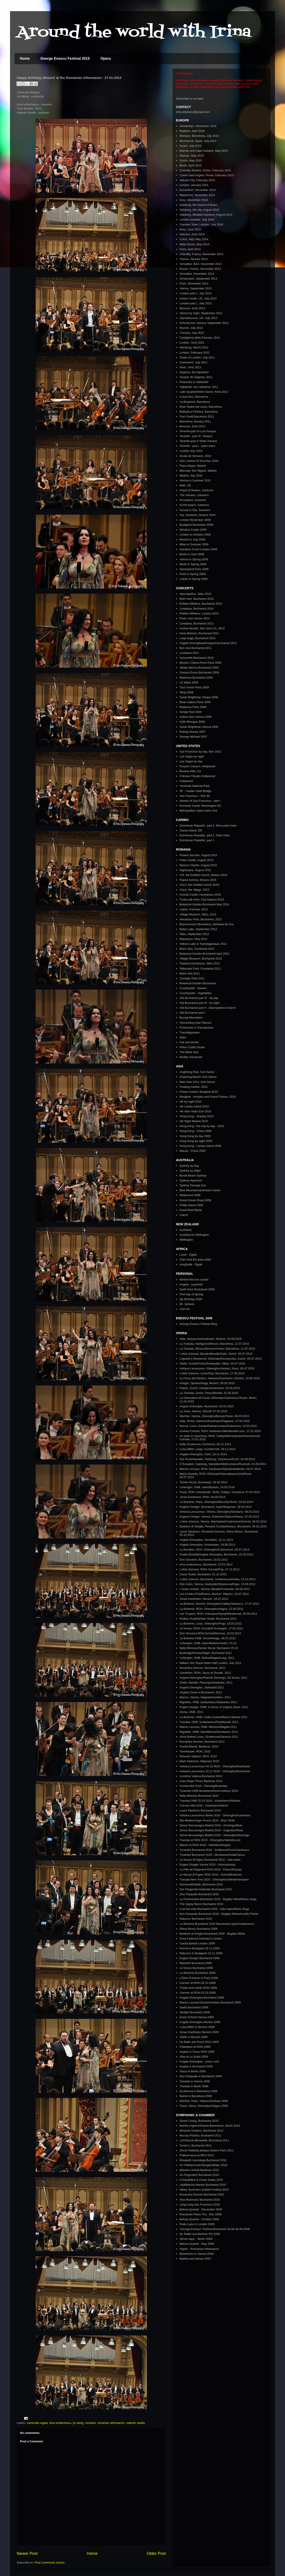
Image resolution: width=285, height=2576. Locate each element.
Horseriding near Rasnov (195, 1022)
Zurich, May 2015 (190, 160)
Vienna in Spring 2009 (193, 559)
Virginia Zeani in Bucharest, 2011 (200, 1692)
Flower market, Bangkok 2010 (198, 1091)
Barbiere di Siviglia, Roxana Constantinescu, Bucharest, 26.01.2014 (223, 1526)
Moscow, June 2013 (192, 308)
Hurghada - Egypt (190, 1264)
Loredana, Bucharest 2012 (196, 623)
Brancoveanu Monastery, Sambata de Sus (206, 924)
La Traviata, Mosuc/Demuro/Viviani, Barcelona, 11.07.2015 (217, 1348)
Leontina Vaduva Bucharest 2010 (200, 1776)
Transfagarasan (189, 1032)
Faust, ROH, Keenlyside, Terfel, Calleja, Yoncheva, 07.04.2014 (219, 1492)
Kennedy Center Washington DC (200, 805)
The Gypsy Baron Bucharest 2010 (201, 1904)
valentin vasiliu (135, 2423)
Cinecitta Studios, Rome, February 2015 (205, 170)
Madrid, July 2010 (190, 475)
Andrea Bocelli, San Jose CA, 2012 (202, 628)
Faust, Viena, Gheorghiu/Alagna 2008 (203, 2105)
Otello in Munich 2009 (193, 2037)
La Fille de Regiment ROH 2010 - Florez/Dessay (210, 1869)
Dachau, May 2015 (191, 155)
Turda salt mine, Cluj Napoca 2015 (201, 899)
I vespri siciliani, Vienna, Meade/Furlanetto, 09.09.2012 (214, 1589)
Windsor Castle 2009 (192, 529)
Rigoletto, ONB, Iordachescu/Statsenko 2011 (208, 1702)
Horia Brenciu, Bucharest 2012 (199, 633)
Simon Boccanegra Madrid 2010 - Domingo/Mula (210, 1825)
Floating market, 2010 (193, 1087)
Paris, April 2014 (190, 249)
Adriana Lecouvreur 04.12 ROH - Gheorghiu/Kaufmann (214, 1766)
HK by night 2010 (190, 1101)
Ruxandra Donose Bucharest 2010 (201, 2194)
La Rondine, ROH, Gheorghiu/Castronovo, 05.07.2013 (214, 1549)
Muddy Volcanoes (190, 1057)
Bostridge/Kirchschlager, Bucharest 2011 (205, 1653)
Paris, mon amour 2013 (194, 618)
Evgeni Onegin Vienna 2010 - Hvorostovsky (207, 1864)
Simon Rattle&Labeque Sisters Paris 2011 (206, 2150)
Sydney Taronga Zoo (192, 1185)
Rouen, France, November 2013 (200, 268)
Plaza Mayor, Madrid (192, 465)
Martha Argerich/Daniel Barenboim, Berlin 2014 (209, 2125)
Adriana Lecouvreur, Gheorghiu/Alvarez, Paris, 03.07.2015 (216, 1368)
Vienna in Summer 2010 (194, 480)
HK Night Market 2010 (193, 1121)
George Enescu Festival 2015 (65, 58)
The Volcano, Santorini (194, 495)
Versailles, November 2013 (196, 273)
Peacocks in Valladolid (193, 382)
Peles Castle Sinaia (192, 1047)
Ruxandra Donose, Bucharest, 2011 (202, 1668)
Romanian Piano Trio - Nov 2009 (200, 2214)
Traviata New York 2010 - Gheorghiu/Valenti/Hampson (214, 1879)
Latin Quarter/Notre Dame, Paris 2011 (203, 391)
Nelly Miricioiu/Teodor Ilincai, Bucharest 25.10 (208, 1648)
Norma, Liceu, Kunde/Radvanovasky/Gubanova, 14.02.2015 (218, 1426)
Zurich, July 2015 (190, 145)
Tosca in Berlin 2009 (192, 2071)
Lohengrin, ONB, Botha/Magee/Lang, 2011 (206, 1657)
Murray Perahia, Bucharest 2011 (200, 2135)
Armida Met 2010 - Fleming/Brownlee (203, 1786)
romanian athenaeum (110, 2423)
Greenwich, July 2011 (193, 362)
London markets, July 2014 (196, 219)
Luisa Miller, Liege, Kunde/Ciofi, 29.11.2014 (207, 1449)
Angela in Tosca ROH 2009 (196, 2051)
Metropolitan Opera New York (198, 810)
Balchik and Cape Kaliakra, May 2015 (203, 150)
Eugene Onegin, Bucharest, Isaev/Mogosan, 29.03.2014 (215, 1506)
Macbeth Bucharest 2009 (195, 1963)
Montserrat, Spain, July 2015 (197, 141)
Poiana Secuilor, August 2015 (198, 855)
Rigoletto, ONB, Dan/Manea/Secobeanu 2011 (208, 1731)
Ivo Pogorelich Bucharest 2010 (199, 2175)
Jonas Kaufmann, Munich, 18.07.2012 (203, 1598)
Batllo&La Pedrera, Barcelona (198, 411)
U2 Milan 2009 (188, 682)
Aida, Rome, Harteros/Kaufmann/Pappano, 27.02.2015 (214, 1421)
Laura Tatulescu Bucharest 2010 (200, 1810)
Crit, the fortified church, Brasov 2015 (203, 875)
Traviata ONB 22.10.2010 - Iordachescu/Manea (209, 1800)
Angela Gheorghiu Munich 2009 (199, 2022)
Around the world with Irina (134, 32)
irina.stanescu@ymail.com (193, 112)
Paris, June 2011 (190, 367)
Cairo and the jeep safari (195, 1259)
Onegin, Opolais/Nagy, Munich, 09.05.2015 (207, 1383)
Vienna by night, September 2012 (200, 313)
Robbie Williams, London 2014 (199, 613)
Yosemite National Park (194, 786)
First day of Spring (191, 1294)
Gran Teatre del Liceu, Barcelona (200, 406)
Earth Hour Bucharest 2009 (197, 1289)
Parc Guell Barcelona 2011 (196, 416)
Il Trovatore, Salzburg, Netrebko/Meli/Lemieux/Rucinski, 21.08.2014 (222, 1464)
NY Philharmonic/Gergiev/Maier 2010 (203, 2165)
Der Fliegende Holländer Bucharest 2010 (205, 1889)
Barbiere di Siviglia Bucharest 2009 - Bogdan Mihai (212, 1933)
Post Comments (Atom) (50, 2562)
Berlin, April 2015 (190, 165)
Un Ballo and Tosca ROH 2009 (199, 2042)
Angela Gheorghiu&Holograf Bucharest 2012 (208, 643)
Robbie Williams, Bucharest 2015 (200, 603)
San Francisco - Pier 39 (194, 796)
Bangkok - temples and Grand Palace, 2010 (207, 1096)
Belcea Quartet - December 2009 (200, 2209)
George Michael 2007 (193, 736)
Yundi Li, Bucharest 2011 (195, 2145)
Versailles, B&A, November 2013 (200, 264)
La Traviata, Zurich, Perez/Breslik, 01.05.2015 (208, 1393)
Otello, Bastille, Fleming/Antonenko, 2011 (205, 1682)
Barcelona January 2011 (195, 421)
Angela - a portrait (190, 1284)
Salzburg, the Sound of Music (198, 205)
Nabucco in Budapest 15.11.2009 (200, 1953)
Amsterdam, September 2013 (198, 278)
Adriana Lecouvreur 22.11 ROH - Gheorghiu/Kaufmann (214, 1771)
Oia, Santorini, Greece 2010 (197, 515)
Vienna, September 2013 (195, 288)
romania (90, 2423)
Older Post (156, 2553)
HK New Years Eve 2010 (195, 1111)
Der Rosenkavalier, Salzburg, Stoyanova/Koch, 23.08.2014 (217, 1459)
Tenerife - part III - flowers (195, 436)
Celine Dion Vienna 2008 (195, 716)
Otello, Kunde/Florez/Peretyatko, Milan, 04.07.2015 (212, 1363)
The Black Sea (188, 1052)
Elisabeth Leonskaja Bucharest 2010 (202, 2160)
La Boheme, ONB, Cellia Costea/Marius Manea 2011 (213, 1717)
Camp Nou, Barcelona (193, 396)
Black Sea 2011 (189, 973)
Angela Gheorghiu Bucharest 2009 (201, 1997)
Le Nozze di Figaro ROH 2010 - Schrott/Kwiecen (210, 1874)
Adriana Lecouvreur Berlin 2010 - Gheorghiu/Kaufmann (214, 1815)
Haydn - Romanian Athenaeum (199, 2249)
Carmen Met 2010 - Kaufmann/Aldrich (203, 1805)
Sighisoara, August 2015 (195, 870)
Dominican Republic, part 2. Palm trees (204, 835)
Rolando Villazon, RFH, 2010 (198, 1756)
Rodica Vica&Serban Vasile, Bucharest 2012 (207, 1618)
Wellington (186, 1239)
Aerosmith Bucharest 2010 (196, 657)
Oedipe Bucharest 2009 (194, 2012)
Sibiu (182, 1037)
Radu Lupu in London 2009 (196, 2224)
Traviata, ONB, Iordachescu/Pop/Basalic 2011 (208, 1722)
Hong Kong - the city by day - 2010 (201, 1126)
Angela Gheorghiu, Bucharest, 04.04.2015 (206, 1406)
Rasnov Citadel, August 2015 (198, 865)
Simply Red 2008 (190, 712)
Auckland (185, 1230)
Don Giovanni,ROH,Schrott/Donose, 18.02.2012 (210, 1633)
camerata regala (37, 2423)
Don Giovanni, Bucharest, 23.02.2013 (203, 1559)
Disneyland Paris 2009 (193, 569)
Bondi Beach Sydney (192, 1175)
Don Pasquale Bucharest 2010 (199, 1894)
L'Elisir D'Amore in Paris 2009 (198, 1978)
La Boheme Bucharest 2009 (197, 1972)
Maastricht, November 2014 (197, 195)
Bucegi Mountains (190, 1017)
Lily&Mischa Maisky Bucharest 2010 (202, 2184)
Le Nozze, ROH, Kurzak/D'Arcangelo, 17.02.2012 (211, 1628)
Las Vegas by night (191, 756)
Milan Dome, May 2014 (194, 244)
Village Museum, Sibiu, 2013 (197, 914)
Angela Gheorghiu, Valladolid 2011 (201, 1687)
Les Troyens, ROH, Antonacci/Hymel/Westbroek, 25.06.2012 (218, 1613)
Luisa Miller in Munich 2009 (197, 2027)
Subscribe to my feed (189, 98)
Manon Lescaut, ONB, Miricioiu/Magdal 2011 (208, 1727)
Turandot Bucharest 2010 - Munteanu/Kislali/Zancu (212, 1854)
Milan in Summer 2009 (193, 544)
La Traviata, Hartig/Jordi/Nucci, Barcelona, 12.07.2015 (214, 1343)
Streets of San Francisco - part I (199, 800)
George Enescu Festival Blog (198, 1324)
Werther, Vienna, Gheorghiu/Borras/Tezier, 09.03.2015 (214, 1416)
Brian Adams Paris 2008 (194, 702)
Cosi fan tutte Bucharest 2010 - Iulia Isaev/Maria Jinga (214, 1909)
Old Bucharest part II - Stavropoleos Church (207, 1007)
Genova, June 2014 (192, 234)
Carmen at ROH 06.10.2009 (197, 1983)
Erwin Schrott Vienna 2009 (196, 2017)
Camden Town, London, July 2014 (201, 224)
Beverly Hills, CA (190, 771)
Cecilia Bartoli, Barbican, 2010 (198, 1746)
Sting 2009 (186, 692)
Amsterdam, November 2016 (197, 126)
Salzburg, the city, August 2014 (199, 209)
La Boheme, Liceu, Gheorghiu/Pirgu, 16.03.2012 (210, 1623)
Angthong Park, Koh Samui (196, 1072)
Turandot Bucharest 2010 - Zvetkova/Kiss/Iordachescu (214, 1850)
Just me (184, 1309)
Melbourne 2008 (189, 1195)
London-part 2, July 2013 (195, 293)
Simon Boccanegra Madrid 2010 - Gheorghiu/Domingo (214, 1835)
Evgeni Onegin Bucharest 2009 (199, 1958)
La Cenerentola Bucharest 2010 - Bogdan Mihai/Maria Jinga (217, 1899)
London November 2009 (195, 520)
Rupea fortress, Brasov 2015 (197, 880)
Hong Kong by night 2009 (195, 1141)
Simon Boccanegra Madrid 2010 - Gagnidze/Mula (211, 1830)
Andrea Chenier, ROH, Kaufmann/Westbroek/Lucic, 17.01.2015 (220, 1431)
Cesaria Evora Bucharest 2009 (199, 672)
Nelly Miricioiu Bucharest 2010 (198, 1795)
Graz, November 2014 (193, 200)
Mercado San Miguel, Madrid (197, 470)
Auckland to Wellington (194, 1234)
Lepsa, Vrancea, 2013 (193, 909)
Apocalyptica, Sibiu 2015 (195, 593)
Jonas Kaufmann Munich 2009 (199, 2032)
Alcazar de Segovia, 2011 (195, 377)
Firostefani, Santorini (192, 500)
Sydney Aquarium (190, 1180)
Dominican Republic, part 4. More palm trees (208, 825)
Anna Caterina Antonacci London (200, 1938)
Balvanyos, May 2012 (193, 939)
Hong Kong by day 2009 (195, 1136)
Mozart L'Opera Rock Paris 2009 (200, 662)
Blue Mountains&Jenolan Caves (199, 1190)
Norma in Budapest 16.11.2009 (199, 1948)
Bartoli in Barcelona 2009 (195, 2096)
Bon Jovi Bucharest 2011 (195, 648)
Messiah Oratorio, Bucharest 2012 (201, 2130)
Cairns (183, 1215)
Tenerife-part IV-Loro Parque (197, 431)
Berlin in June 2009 (191, 554)
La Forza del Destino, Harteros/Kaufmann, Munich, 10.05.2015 (219, 1378)
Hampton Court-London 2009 (198, 549)
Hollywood (186, 781)
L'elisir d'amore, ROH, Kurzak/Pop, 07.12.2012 (209, 1569)
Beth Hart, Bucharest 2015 (196, 598)
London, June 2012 (191, 342)
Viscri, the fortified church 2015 (199, 884)
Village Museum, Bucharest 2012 (200, 958)
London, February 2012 (194, 352)
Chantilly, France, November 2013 (201, 254)
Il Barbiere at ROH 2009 (194, 2046)
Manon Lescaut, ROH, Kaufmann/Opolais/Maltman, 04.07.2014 (220, 1469)
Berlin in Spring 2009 (192, 564)
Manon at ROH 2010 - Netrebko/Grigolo (204, 1845)
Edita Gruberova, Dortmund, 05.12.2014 (205, 1444)
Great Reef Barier (190, 1210)
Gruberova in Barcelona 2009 (198, 2091)
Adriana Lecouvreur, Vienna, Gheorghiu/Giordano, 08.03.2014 (219, 1511)
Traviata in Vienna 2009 (194, 2081)
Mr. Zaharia (186, 1304)
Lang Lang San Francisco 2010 (199, 2204)
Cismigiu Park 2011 (192, 978)
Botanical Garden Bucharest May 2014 (204, 904)
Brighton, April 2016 (192, 131)
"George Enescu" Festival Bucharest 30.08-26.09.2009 (214, 2229)
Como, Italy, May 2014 (193, 239)
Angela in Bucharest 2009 (196, 2066)
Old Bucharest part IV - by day (198, 998)
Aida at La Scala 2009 (193, 2056)
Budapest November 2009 (196, 524)
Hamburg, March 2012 (193, 347)
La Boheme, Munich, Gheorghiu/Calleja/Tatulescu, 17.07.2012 (219, 1603)
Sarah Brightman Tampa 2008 (198, 697)
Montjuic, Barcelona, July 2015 (199, 135)
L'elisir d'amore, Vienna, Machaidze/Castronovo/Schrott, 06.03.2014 (223, 1521)
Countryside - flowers (193, 988)
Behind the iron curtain (193, 1279)
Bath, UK (185, 485)
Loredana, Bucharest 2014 (196, 608)
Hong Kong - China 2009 (195, 1131)
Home (25, 58)
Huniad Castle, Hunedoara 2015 (200, 894)
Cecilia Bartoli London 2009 (197, 1943)
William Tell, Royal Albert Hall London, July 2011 (210, 1663)
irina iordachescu (60, 2423)
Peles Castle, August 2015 (196, 860)
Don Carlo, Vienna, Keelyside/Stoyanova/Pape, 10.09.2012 (217, 1584)
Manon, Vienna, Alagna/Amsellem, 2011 (205, 1697)
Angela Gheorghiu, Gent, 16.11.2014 (203, 1454)
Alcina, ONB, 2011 (191, 1712)
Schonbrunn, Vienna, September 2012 (204, 323)
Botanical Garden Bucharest (197, 983)
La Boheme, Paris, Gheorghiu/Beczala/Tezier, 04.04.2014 (216, 1502)
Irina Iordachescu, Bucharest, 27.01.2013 (205, 1564)
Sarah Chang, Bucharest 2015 (198, 2120)
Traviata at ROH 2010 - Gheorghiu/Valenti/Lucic (210, 1840)
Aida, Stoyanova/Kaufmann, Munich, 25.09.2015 (210, 1338)
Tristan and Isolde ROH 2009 (198, 1987)
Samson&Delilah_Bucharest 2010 (201, 1884)
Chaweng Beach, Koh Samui (197, 1076)
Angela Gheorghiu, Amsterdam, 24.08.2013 (207, 1544)
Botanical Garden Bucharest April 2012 (204, 953)
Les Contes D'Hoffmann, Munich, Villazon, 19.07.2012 (214, 1594)
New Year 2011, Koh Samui (197, 1082)
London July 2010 (190, 450)
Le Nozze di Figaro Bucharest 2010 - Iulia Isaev (209, 1859)
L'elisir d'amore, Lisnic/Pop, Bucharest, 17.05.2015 (211, 1373)
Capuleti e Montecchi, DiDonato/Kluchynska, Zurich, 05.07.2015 (220, 1358)
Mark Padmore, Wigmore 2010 (199, 1761)
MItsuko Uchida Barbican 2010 (199, 2170)
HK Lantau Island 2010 (194, 1106)
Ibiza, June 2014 (190, 229)
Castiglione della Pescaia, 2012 (199, 337)
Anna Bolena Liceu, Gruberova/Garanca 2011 (208, 1736)
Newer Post (27, 2553)
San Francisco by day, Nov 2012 (200, 751)
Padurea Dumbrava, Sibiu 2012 (199, 963)
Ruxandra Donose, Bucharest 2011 (202, 1741)
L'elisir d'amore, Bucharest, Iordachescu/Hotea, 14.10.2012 (217, 1579)
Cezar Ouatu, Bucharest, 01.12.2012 (203, 1574)
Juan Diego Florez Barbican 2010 (200, 1781)
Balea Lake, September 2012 (198, 929)
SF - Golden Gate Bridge (195, 791)
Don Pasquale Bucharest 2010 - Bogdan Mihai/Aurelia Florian (219, 1913)
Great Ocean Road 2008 (195, 1200)
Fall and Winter (189, 1042)
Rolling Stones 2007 (192, 731)
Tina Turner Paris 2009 (194, 687)
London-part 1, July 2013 (195, 303)
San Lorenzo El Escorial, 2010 (198, 460)
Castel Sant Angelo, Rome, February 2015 (206, 175)
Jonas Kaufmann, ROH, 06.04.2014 (202, 1497)
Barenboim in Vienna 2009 (196, 2253)
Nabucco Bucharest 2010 (195, 1918)
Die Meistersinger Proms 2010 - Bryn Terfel (207, 1820)
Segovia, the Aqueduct (193, 372)
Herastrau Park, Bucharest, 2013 (200, 919)
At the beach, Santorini (194, 505)
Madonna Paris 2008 (192, 707)
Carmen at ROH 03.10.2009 (197, 1992)
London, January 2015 (193, 185)
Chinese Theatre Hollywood (197, 776)
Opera (105, 58)
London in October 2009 (195, 534)
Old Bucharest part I (192, 1012)
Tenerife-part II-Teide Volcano (198, 441)
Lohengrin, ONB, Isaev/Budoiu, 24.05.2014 (207, 1487)
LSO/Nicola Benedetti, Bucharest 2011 (204, 2140)
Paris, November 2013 (193, 283)
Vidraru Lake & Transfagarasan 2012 (203, 943)
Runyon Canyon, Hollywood (197, 766)
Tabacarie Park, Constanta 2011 (200, 968)
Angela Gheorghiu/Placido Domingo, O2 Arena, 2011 (213, 1677)
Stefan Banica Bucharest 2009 (199, 667)
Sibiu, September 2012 (194, 934)
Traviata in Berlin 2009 (193, 2086)
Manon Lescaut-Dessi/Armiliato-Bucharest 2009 (210, 2002)
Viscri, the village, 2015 (194, 889)
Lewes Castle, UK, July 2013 (197, 298)
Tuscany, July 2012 (191, 332)
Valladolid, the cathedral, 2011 (198, 387)
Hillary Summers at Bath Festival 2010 (204, 2189)
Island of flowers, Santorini (196, 490)
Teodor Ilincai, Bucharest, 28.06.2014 (203, 1482)
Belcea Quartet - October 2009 (199, 2219)
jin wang (78, 2423)
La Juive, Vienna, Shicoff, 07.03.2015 (203, 1411)
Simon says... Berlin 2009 (195, 2238)
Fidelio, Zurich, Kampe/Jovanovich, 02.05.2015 (209, 1388)
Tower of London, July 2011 (197, 357)
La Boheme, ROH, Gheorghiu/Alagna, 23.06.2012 (211, 1608)
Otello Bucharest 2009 (193, 2007)
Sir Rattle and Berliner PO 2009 (199, 2234)
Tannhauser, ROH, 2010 (194, 1751)
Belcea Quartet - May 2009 (196, 2243)
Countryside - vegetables (195, 993)
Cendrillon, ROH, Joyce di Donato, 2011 (205, 1672)
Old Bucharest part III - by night (199, 1003)
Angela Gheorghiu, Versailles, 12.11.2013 (206, 1539)
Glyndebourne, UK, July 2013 (198, 318)
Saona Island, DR (190, 830)
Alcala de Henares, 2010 (195, 456)
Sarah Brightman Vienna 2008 (198, 726)
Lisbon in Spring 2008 (193, 579)
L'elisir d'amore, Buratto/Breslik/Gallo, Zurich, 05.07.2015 (215, 1353)
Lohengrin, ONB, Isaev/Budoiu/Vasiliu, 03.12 (207, 1643)
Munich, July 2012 (191, 327)
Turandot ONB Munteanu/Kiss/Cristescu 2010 (208, 1790)
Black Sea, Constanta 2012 (197, 948)
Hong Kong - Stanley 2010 (196, 1116)
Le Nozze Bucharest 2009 (196, 1968)
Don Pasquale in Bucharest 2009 (200, 2076)
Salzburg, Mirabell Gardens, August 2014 (205, 214)
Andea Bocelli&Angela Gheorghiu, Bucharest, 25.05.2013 (216, 1554)
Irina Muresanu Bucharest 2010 (199, 2199)
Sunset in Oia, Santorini (194, 510)
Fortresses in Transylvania (196, 1027)
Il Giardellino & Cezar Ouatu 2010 (201, 2179)
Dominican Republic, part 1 (196, 840)
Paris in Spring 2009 (192, 574)
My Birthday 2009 (190, 1299)
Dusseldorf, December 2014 (197, 190)
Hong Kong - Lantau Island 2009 (200, 1146)
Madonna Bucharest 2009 (196, 677)
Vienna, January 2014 (193, 259)
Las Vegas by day (190, 761)
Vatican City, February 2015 (197, 180)
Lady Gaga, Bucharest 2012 (197, 638)
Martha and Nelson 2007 (195, 2258)
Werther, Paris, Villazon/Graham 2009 (203, 2101)
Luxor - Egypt (188, 1254)
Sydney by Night (190, 1170)
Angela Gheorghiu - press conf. (199, 2061)
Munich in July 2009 (192, 539)
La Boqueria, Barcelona (194, 401)
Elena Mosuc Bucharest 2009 (198, 1928)
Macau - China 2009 (192, 1150)
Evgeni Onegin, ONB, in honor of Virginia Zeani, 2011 (213, 1707)
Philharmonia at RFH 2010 (196, 2155)
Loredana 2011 (189, 653)
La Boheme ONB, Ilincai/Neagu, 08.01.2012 (207, 1638)
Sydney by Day (189, 1165)
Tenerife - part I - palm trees (197, 446)
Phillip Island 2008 (191, 1205)
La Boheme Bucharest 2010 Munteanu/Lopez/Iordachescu (216, 1923)
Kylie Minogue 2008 (192, 721)
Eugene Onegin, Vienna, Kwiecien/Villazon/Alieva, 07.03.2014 (219, 1516)
